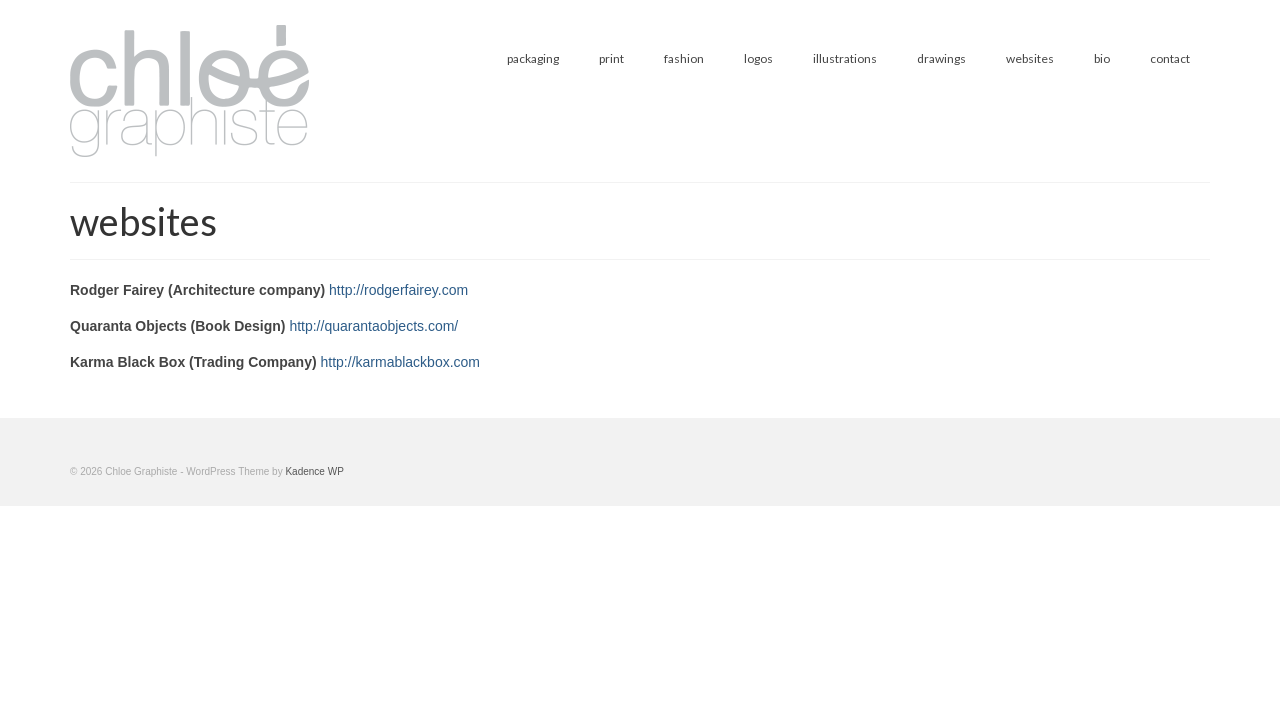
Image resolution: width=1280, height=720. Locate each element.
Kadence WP (314, 471)
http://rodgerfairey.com (398, 290)
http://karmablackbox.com (401, 362)
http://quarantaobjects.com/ (373, 326)
